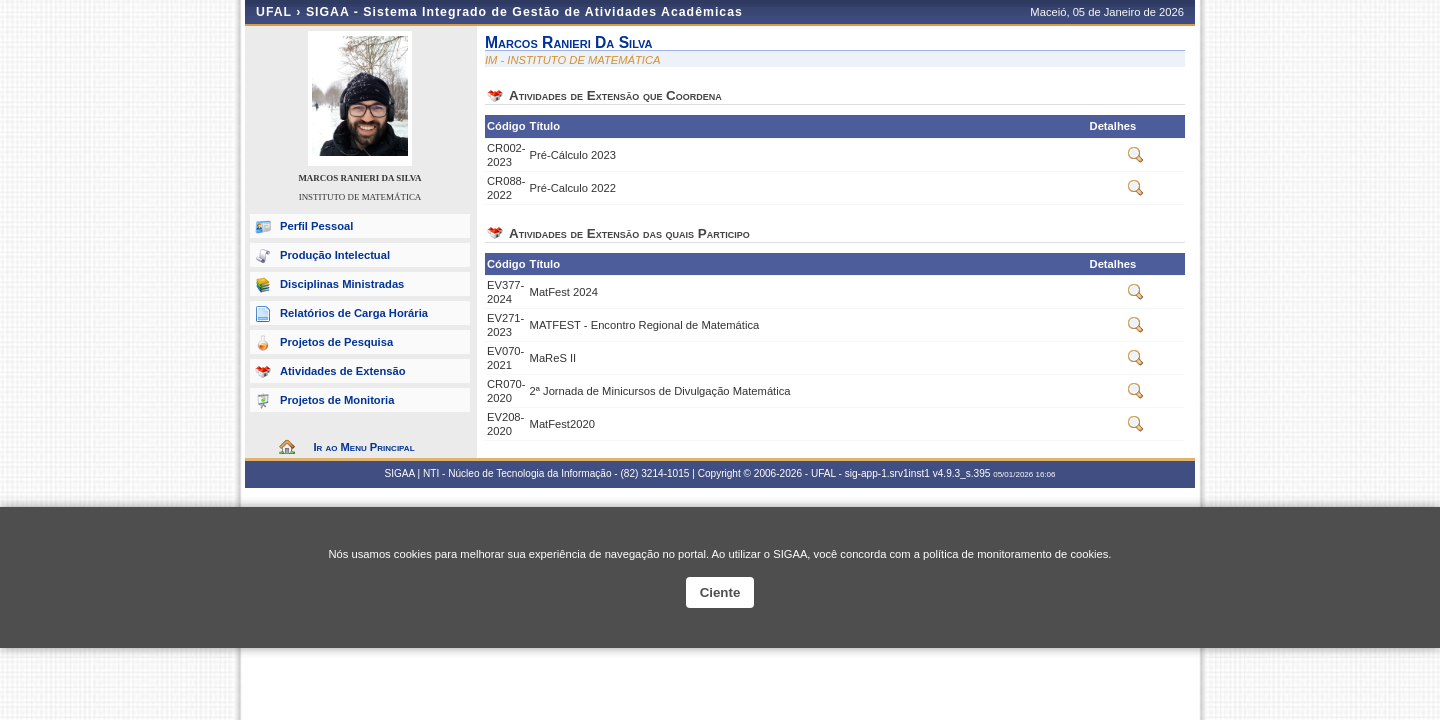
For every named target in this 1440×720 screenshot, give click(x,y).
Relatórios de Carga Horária (354, 313)
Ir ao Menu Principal (363, 447)
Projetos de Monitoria (337, 400)
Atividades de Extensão (343, 371)
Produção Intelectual (335, 255)
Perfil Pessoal (316, 226)
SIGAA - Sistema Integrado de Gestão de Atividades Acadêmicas (524, 12)
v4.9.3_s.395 (962, 473)
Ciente (720, 592)
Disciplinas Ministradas (342, 284)
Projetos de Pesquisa (336, 342)
